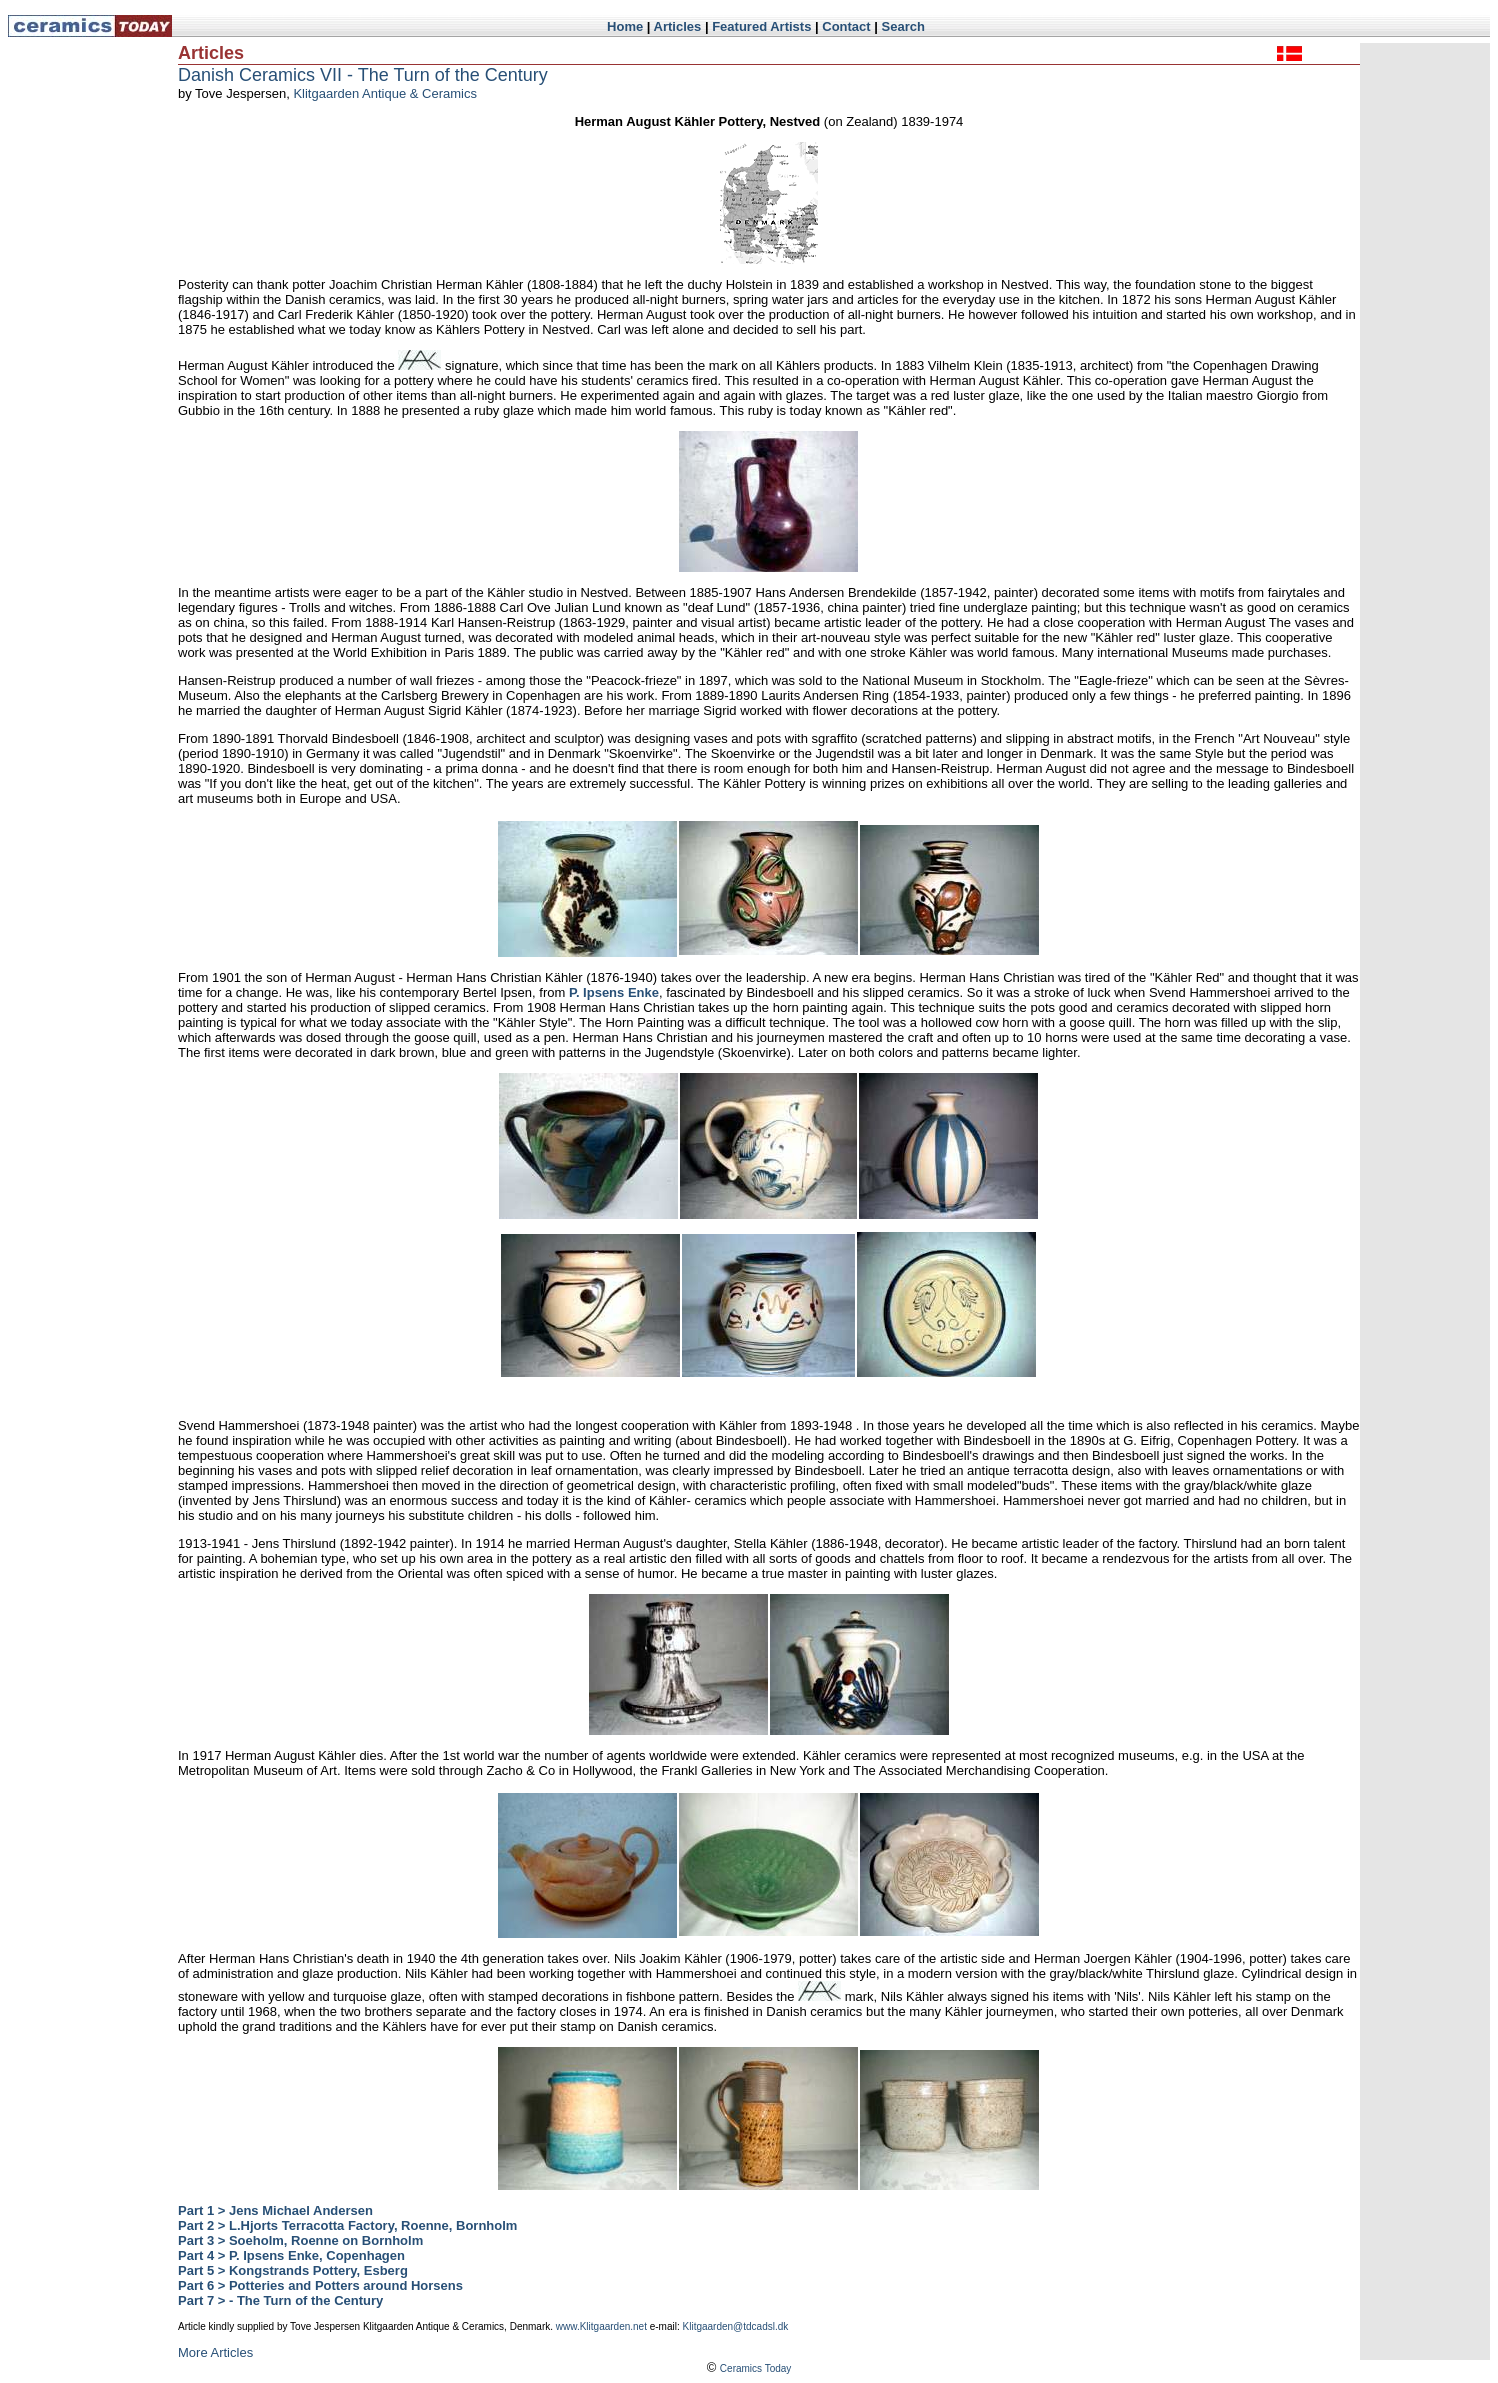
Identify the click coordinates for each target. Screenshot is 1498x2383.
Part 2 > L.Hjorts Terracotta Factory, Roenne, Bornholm (347, 2225)
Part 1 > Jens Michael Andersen (275, 2210)
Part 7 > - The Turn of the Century (280, 2300)
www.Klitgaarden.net (601, 2326)
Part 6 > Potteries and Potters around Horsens (320, 2285)
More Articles (215, 2352)
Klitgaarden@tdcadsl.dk (736, 2326)
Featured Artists (761, 26)
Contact (846, 26)
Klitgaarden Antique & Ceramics (385, 93)
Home (625, 26)
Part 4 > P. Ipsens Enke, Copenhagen (291, 2255)
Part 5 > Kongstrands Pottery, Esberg (293, 2270)
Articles (678, 26)
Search (903, 26)
